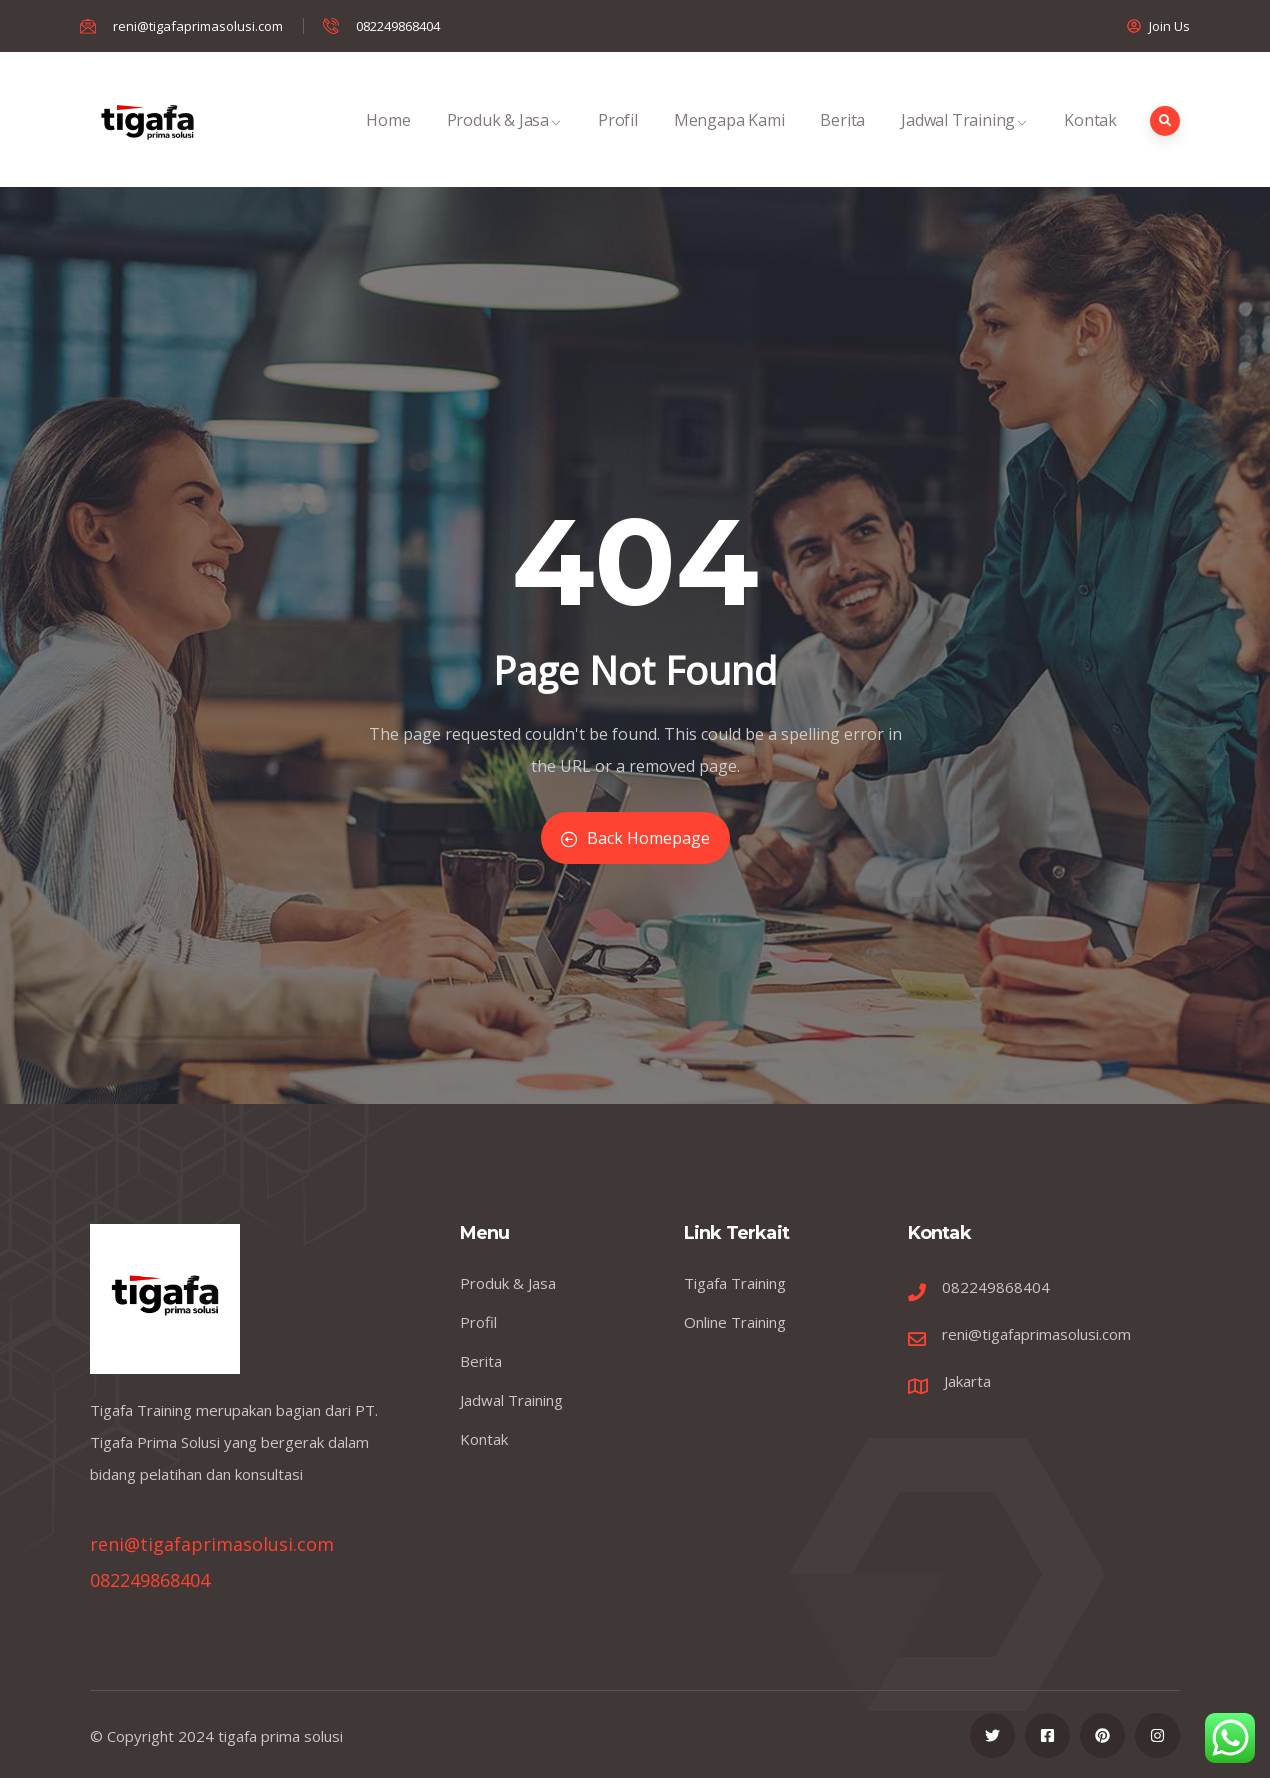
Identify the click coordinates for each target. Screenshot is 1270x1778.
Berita (842, 141)
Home (388, 141)
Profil (618, 141)
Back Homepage (635, 838)
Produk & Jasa (504, 141)
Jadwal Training (964, 141)
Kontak (1090, 141)
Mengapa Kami (729, 141)
